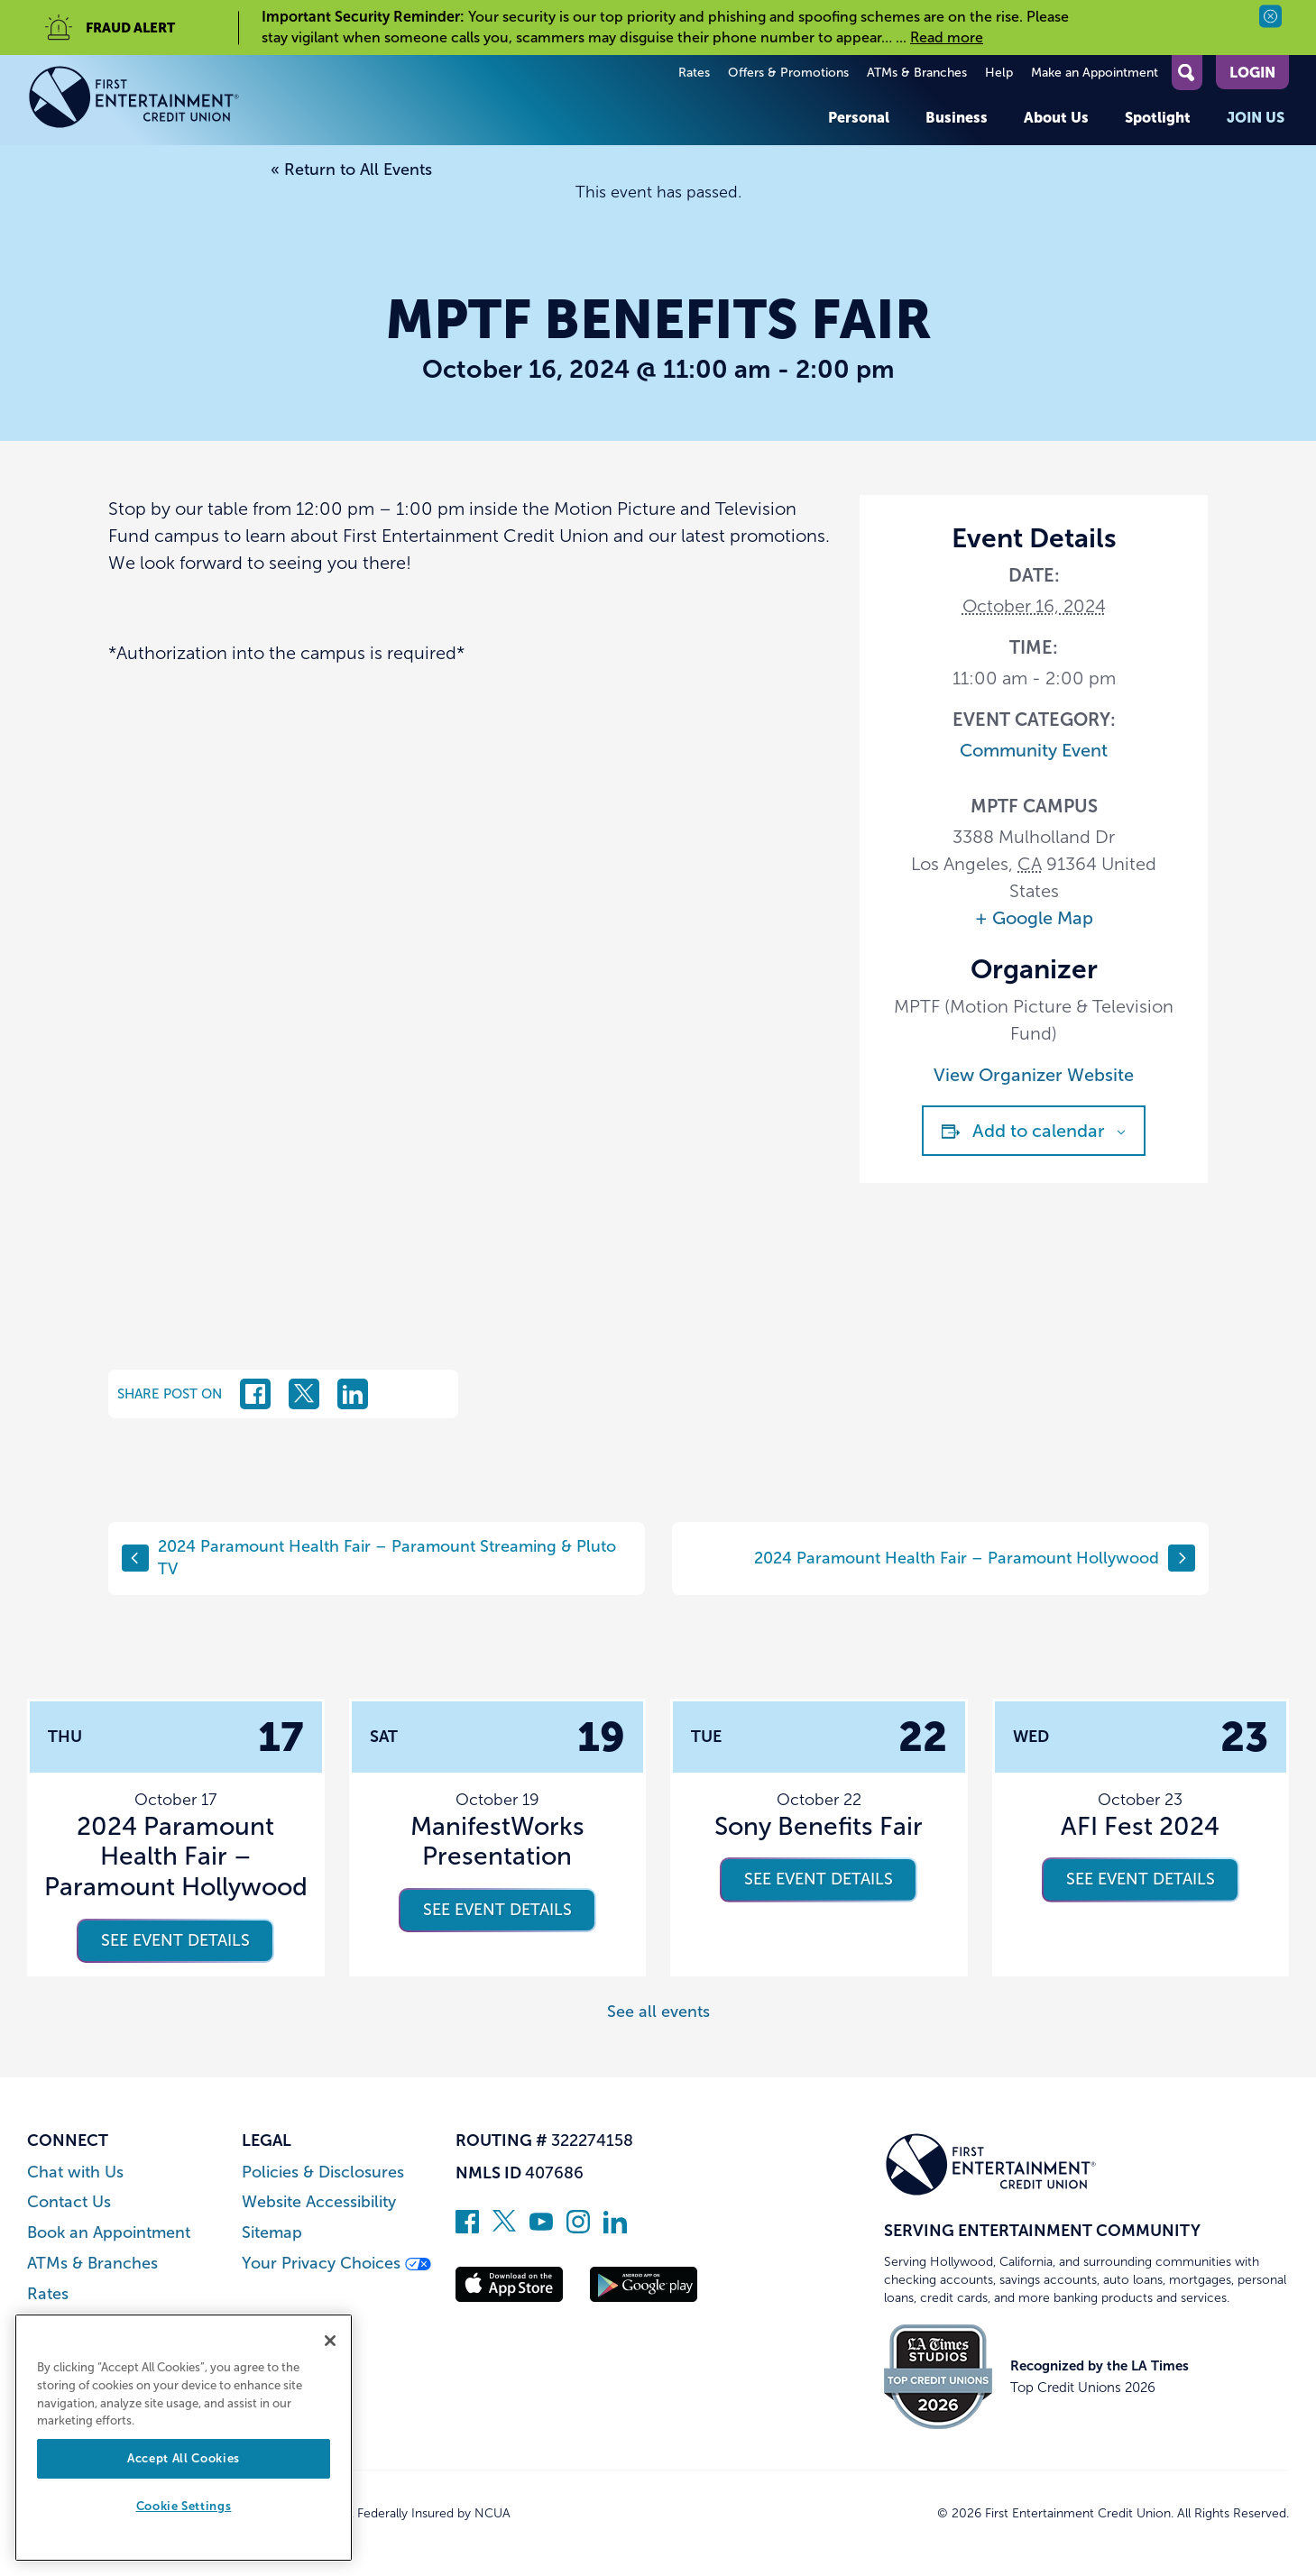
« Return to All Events (351, 169)
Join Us (1255, 117)
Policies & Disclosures (323, 2172)
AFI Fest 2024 (1140, 1826)
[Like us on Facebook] (467, 2228)
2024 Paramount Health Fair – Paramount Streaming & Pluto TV (369, 1557)
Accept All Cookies (183, 2458)
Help (999, 72)
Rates (694, 72)
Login (1252, 72)
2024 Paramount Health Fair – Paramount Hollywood (974, 1558)
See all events (658, 2012)
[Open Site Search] (1187, 72)
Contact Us (69, 2202)
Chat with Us (75, 2172)
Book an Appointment (108, 2232)
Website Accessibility (319, 2202)
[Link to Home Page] (134, 100)
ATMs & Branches (917, 72)
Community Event (1034, 750)
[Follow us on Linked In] (615, 2228)
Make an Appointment (1094, 72)
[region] (183, 2438)
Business (956, 117)
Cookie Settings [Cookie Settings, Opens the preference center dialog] (184, 2506)
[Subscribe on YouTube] (541, 2228)
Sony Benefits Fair (818, 1826)
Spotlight (1158, 117)
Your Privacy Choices (336, 2263)
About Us (1056, 117)
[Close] (330, 2341)
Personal (858, 117)
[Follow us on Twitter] (504, 2228)
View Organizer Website (1034, 1075)
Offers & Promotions (788, 72)
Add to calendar (1038, 1131)
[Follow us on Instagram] (578, 2228)
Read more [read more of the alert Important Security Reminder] (946, 37)
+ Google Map (1034, 918)
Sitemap (272, 2232)
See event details (175, 1940)
